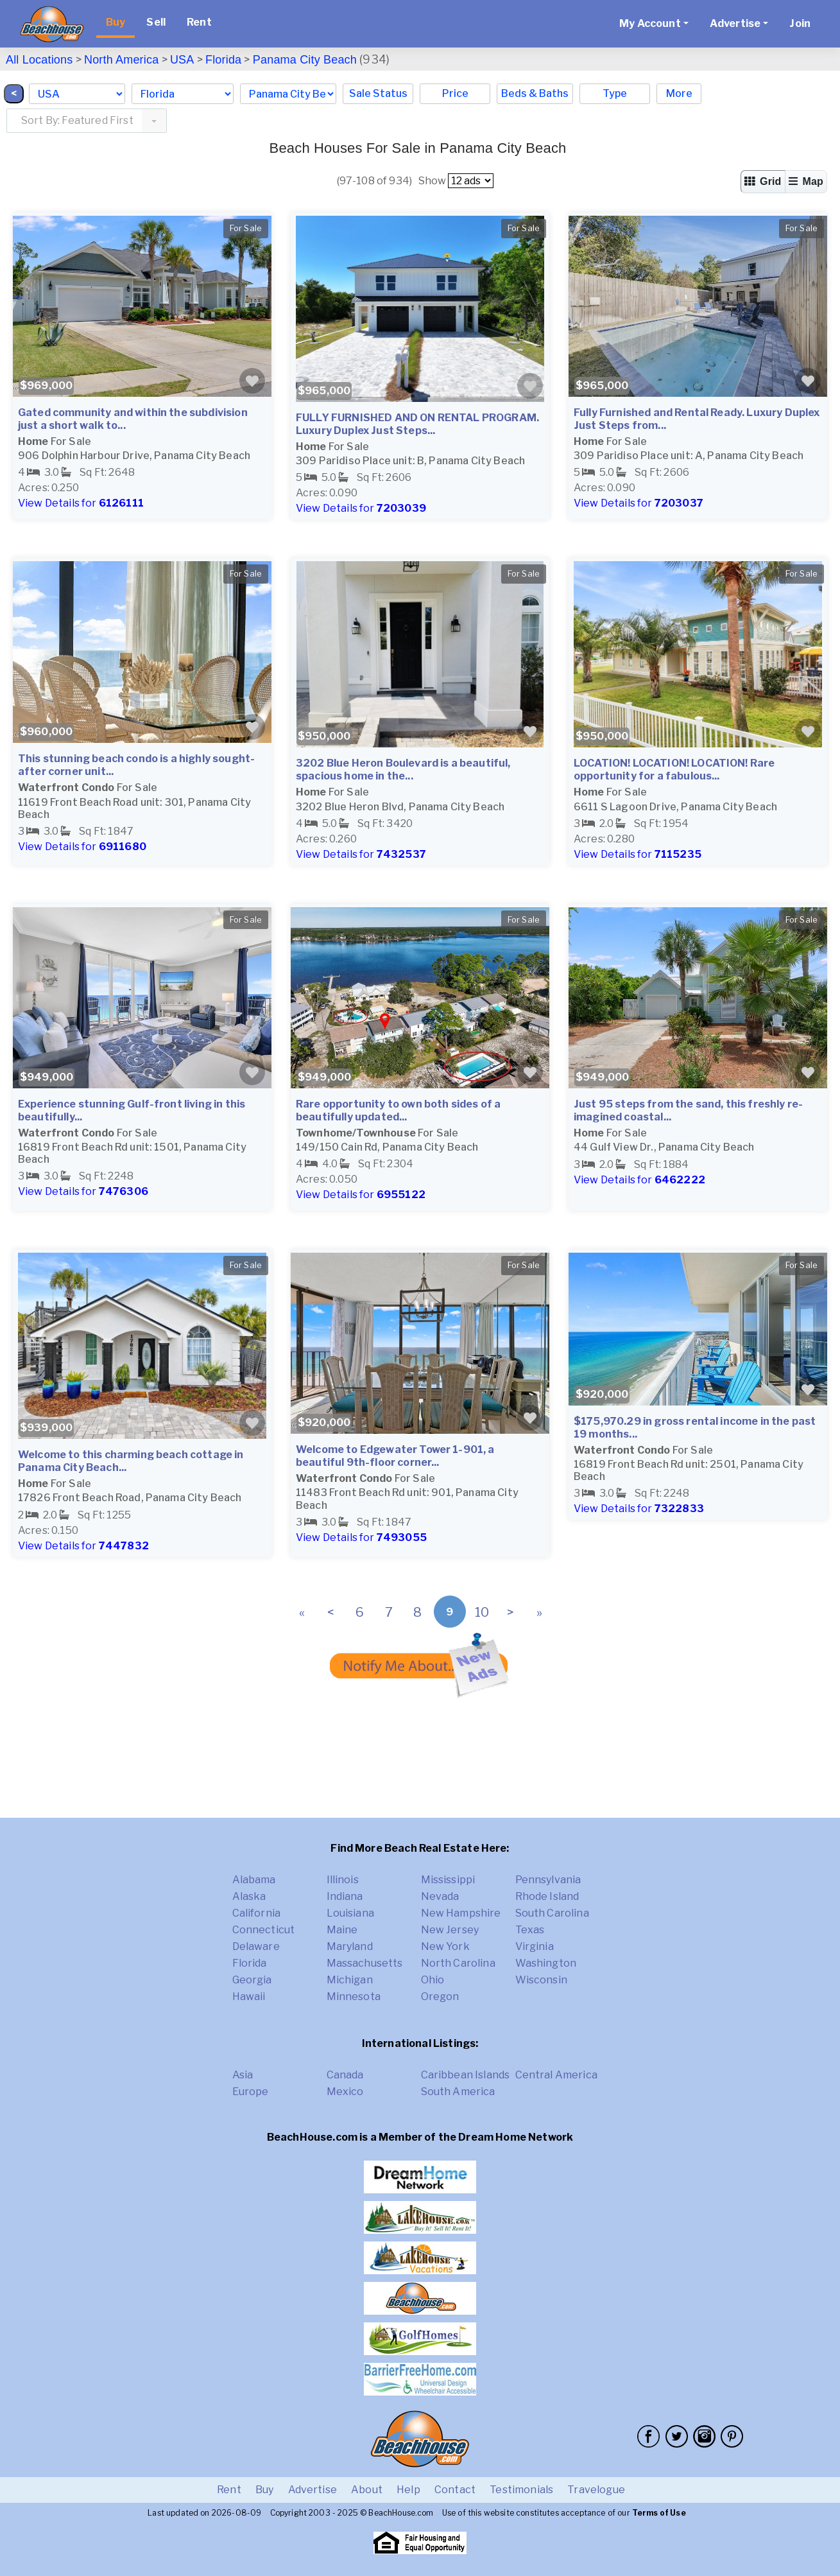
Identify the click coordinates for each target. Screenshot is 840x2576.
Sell (156, 22)
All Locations (39, 59)
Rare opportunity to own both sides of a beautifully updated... (398, 1110)
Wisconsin (541, 1980)
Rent (199, 22)
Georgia (252, 1980)
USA (182, 59)
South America (458, 2091)
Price (455, 93)
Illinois (343, 1880)
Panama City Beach (305, 59)
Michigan (350, 1980)
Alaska (249, 1896)
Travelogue (596, 2490)
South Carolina (552, 1913)
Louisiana (350, 1913)
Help (408, 2490)
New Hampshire (461, 1913)
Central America (556, 2075)
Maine (342, 1930)
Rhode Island (547, 1896)
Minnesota (354, 1996)
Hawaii (249, 1996)
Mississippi (448, 1880)
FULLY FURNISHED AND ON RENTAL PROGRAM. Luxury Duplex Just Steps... (417, 424)
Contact (455, 2490)
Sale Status (378, 93)
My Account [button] (650, 23)
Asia (242, 2075)
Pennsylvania (548, 1880)
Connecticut (263, 1930)
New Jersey (450, 1930)
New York (445, 1946)
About (366, 2490)
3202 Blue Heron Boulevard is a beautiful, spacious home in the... (403, 769)
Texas (530, 1930)
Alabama (254, 1880)
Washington (546, 1963)
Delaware (256, 1946)
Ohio (433, 1980)
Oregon (440, 1996)
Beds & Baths (535, 93)
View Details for (81, 503)
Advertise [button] (735, 23)
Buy (115, 22)
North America (121, 59)
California (256, 1913)
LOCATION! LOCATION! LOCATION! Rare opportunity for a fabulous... (674, 769)
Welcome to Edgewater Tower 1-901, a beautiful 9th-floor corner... (395, 1455)
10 (482, 1612)
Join (799, 23)
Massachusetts (365, 1963)
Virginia (534, 1946)
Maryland (350, 1946)
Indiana (345, 1896)
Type (615, 93)
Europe (250, 2091)
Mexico (345, 2091)
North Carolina (458, 1963)
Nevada (440, 1896)
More (679, 93)
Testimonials (521, 2490)
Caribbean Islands (465, 2075)
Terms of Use (659, 2513)
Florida (223, 59)
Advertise (312, 2490)
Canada (345, 2075)
